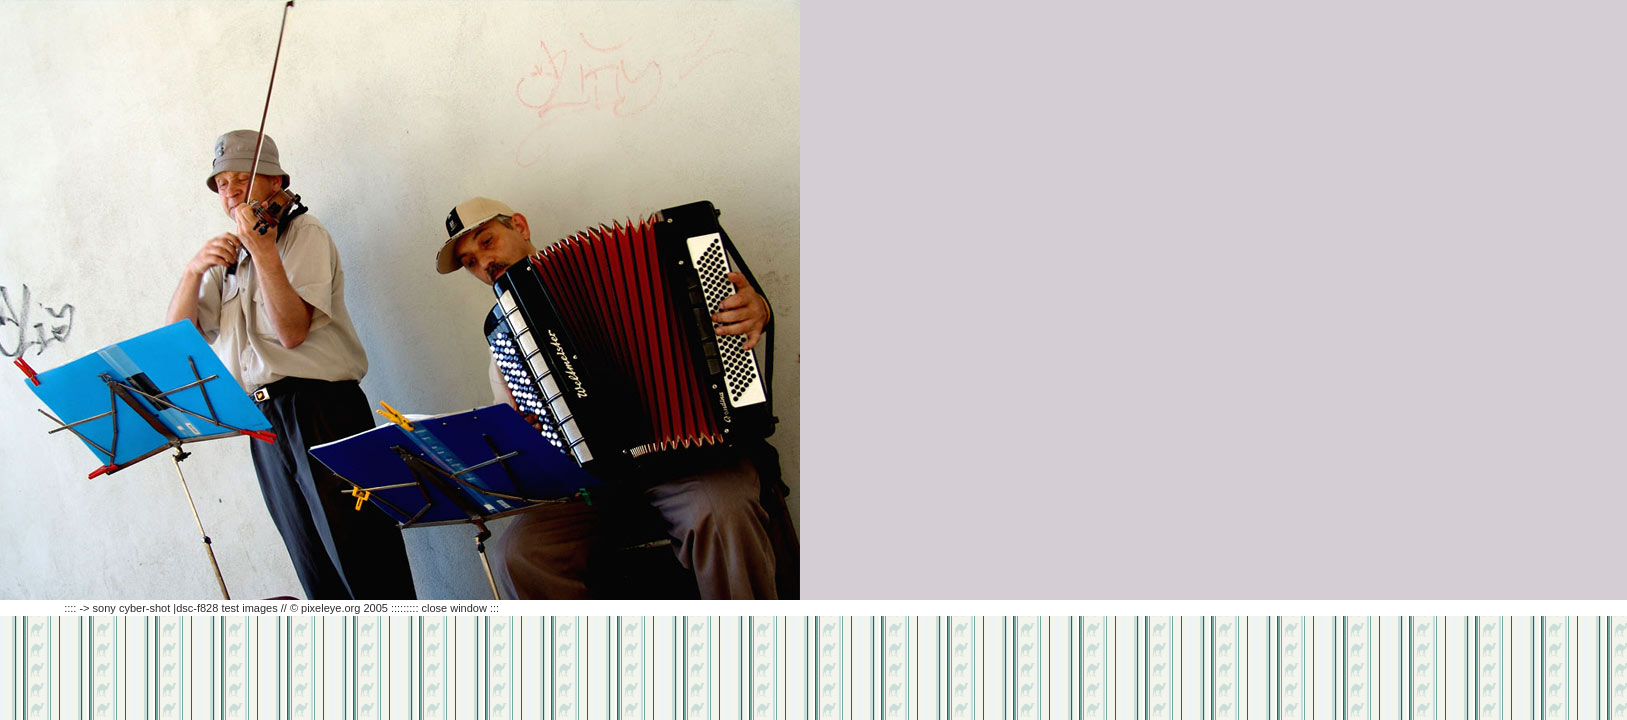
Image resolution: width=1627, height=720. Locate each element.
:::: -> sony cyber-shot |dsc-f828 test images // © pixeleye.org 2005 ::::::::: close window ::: (249, 608)
